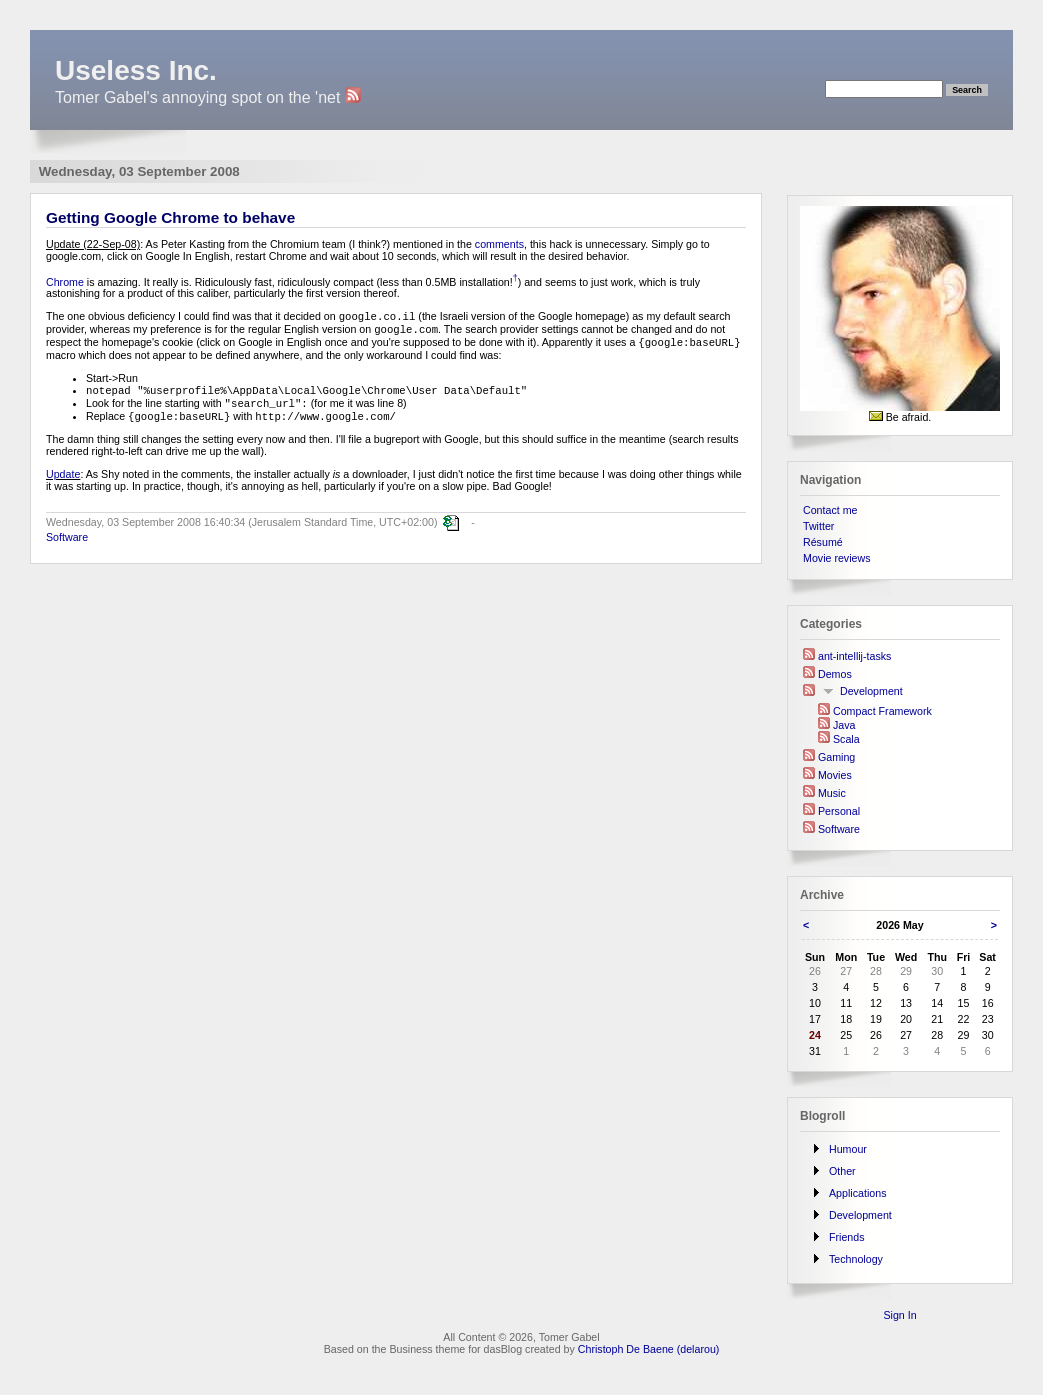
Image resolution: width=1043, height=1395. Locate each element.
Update (63, 480)
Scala (846, 739)
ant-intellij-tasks (854, 656)
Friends (847, 1237)
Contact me (830, 510)
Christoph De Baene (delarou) (649, 1349)
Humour (848, 1149)
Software (67, 543)
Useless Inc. (136, 70)
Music (832, 793)
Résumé (823, 542)
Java (844, 725)
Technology (856, 1259)
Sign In (899, 1315)
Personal (839, 811)
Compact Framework (882, 711)
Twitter (818, 526)
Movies (835, 775)
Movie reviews (837, 558)
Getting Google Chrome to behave (170, 217)
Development (871, 691)
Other (842, 1171)
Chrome (65, 281)
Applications (857, 1193)
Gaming (836, 757)
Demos (835, 674)
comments (499, 244)
